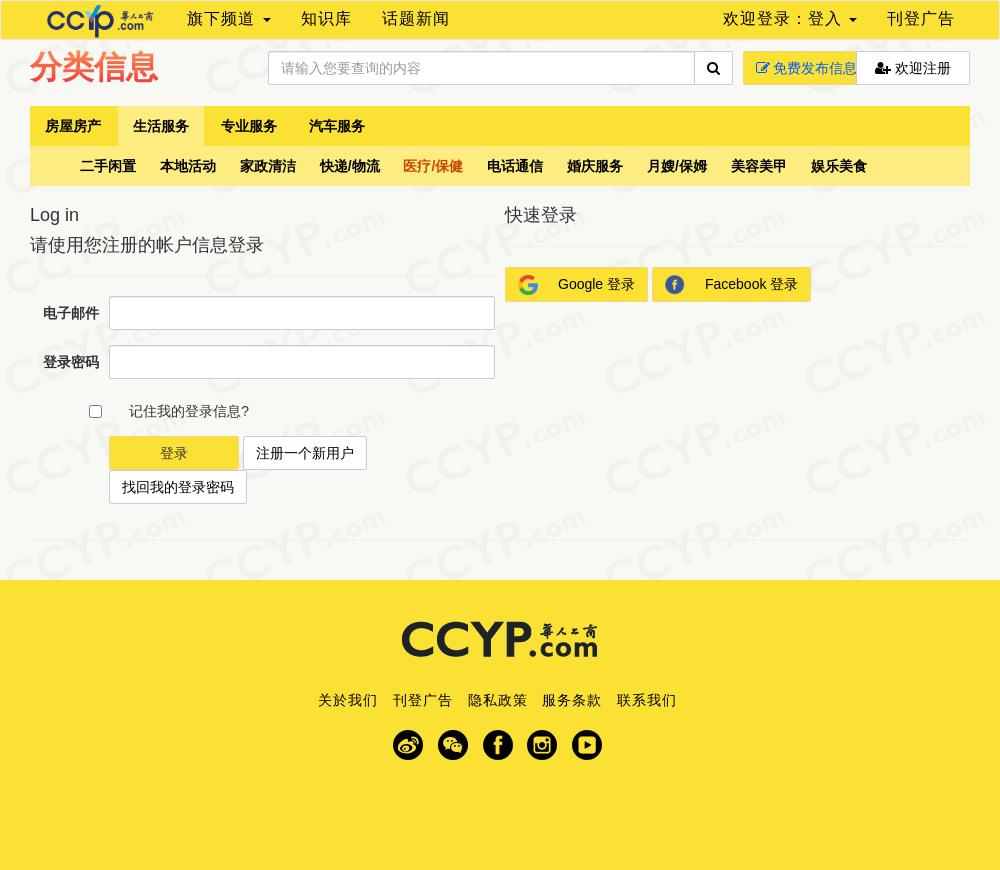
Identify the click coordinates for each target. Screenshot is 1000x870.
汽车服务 (337, 126)
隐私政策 (498, 700)
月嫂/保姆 (677, 166)
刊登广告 (921, 18)
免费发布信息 (806, 68)
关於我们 (348, 700)
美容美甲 (759, 166)
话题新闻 (416, 18)
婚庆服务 (595, 166)
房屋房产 (73, 126)
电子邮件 (71, 313)
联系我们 (647, 700)
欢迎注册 (913, 68)
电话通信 (515, 166)
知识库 (326, 18)
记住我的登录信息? (189, 411)
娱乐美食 (839, 166)
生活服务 (161, 126)
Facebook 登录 (731, 285)
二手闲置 (108, 166)
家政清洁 (268, 166)
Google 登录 (576, 285)
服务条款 (572, 700)
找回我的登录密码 (178, 487)
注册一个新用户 (305, 453)
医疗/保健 (433, 166)
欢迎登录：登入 (790, 18)
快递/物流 (350, 166)
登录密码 (71, 362)
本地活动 (188, 166)
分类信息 (94, 67)
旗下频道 (228, 18)
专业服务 (249, 126)
